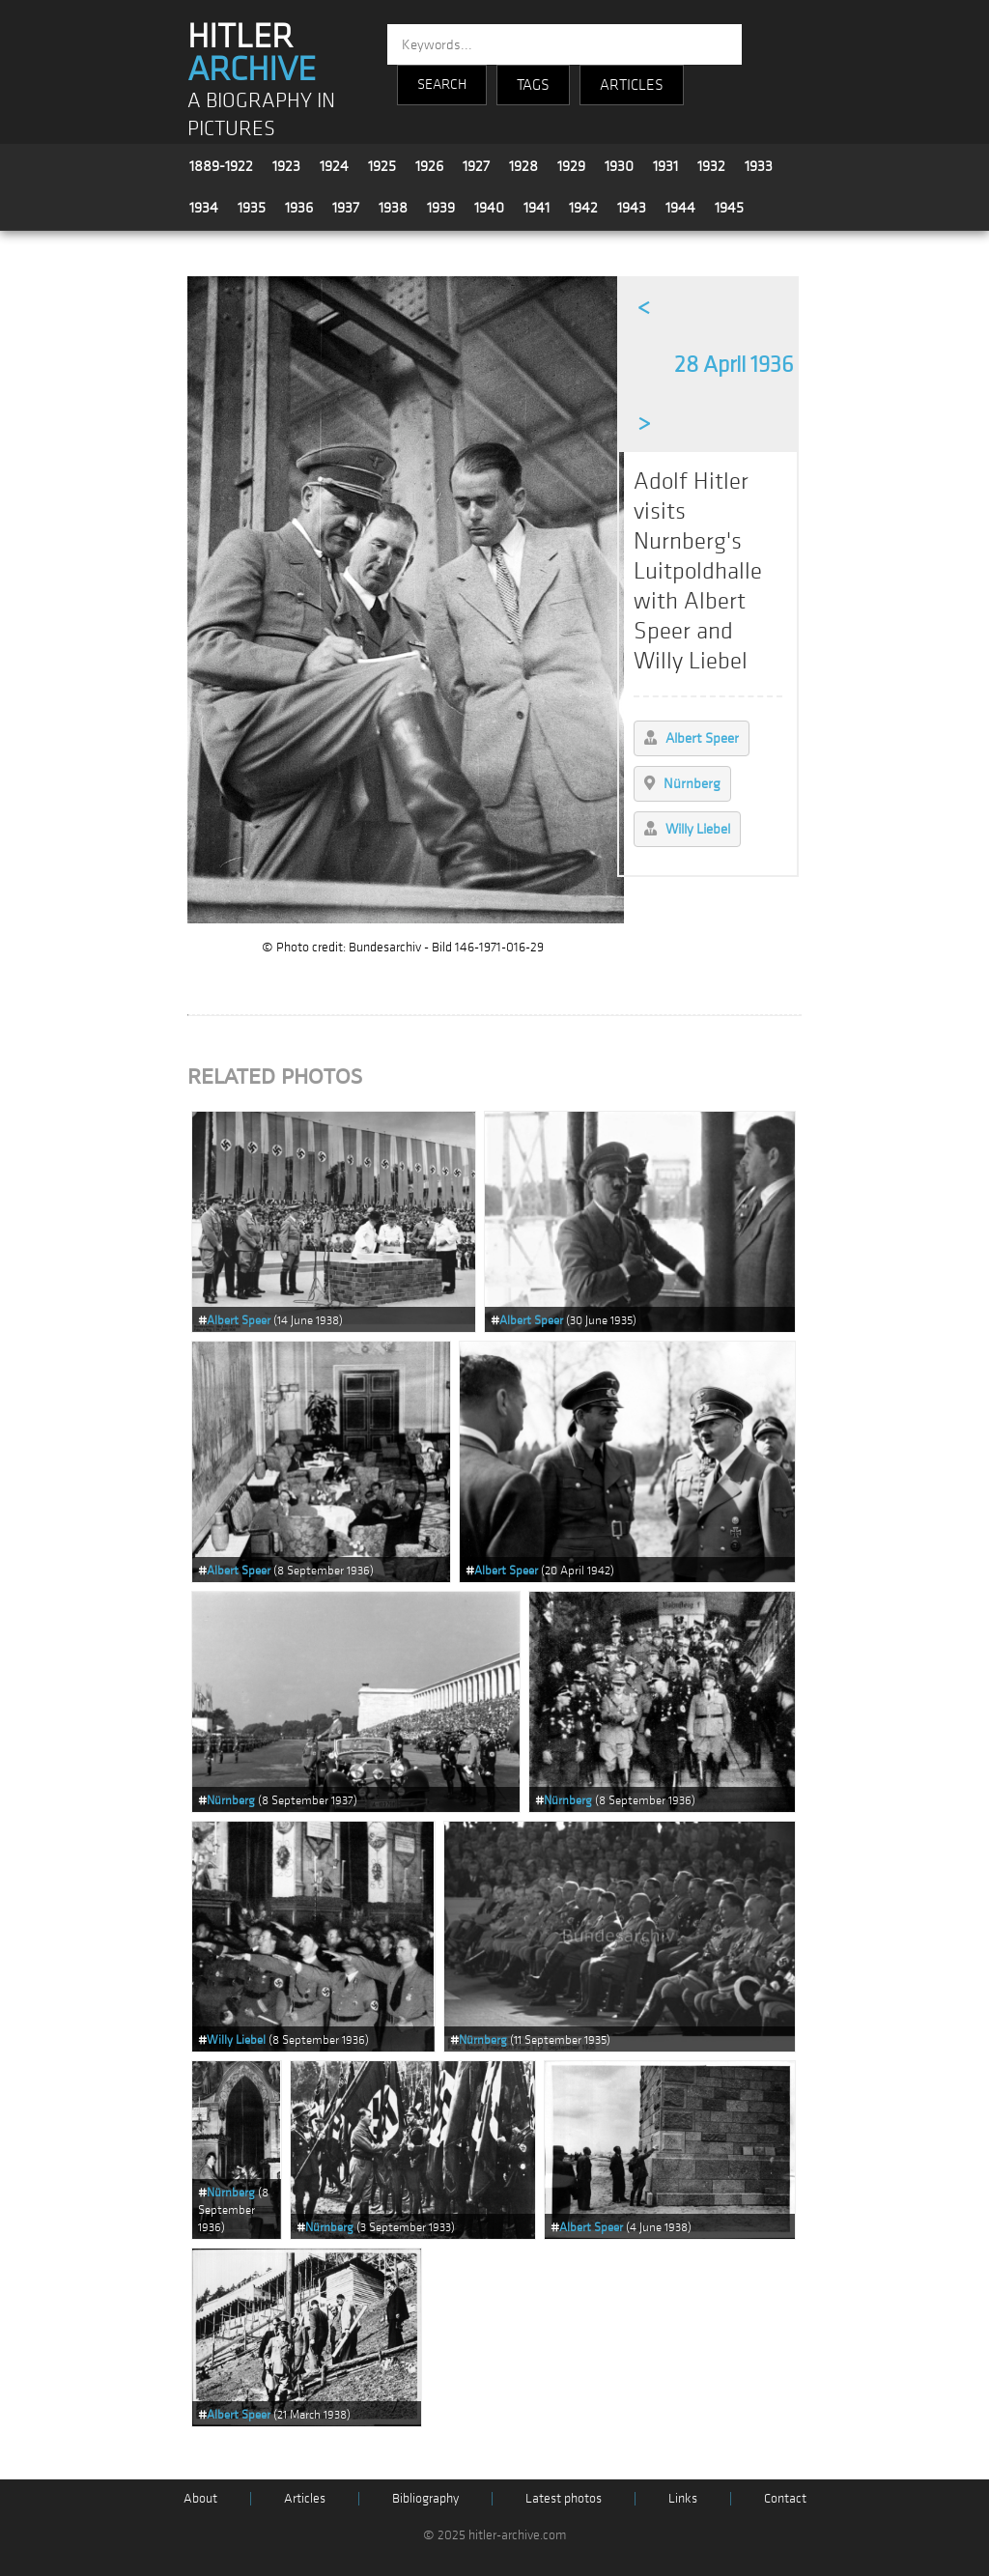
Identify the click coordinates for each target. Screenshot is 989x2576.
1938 (393, 207)
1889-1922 (221, 166)
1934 (203, 207)
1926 (429, 166)
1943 (631, 207)
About (200, 2498)
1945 (729, 207)
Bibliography (425, 2498)
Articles (304, 2498)
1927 (476, 166)
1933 (759, 166)
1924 (334, 166)
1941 (536, 207)
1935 (252, 207)
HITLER (251, 53)
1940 (489, 207)
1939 (441, 207)
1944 (680, 207)
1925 (382, 166)
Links (682, 2498)
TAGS (533, 85)
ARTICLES (632, 85)
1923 (286, 166)
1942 (583, 207)
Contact (785, 2498)
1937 (345, 207)
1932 (711, 166)
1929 (571, 166)
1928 (523, 166)
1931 (665, 166)
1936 (299, 207)
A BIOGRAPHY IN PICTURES (261, 115)
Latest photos (563, 2498)
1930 (619, 166)
